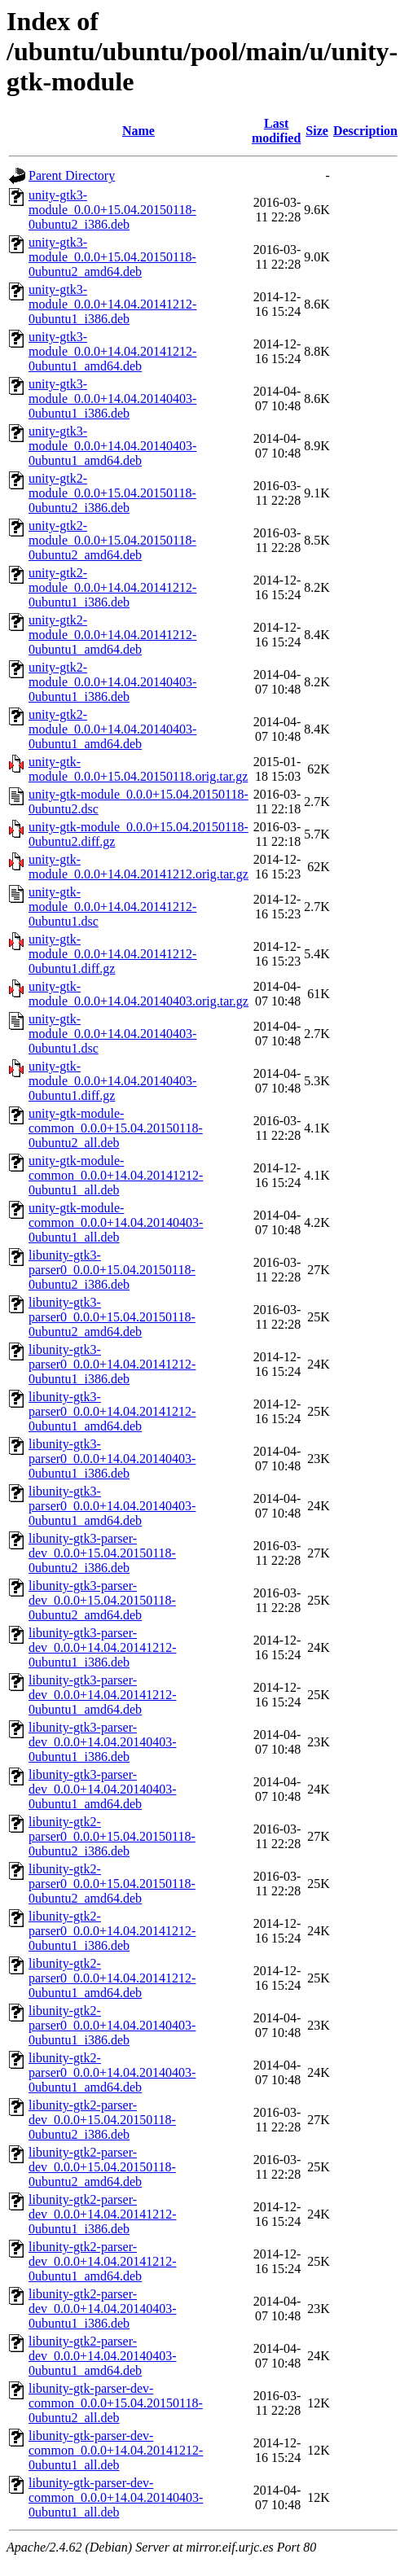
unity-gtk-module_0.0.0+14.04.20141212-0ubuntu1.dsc (112, 906)
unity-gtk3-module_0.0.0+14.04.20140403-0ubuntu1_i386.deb (112, 398)
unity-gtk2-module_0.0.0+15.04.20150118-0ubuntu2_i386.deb (112, 493)
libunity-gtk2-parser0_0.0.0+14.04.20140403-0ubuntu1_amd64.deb (112, 2072)
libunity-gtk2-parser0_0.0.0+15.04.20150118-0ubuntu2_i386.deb (112, 1836)
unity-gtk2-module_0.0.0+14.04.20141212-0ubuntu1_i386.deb (112, 587)
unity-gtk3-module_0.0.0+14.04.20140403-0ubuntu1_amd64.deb (112, 445)
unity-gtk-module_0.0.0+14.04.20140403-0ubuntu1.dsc (112, 1033)
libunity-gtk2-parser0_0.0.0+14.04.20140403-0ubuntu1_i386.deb (112, 2025)
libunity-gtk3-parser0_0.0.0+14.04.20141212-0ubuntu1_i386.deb (112, 1364)
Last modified (276, 130)
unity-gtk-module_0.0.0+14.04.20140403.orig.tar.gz (138, 993)
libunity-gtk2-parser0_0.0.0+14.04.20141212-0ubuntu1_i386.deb (112, 1930)
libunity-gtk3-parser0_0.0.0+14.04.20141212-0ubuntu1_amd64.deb (112, 1411)
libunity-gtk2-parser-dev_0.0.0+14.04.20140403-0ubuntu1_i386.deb (102, 2308)
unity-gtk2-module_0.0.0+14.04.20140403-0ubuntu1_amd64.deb (112, 729)
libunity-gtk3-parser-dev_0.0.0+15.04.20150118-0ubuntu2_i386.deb (102, 1553)
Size (316, 131)
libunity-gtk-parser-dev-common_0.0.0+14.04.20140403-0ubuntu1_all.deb (116, 2497)
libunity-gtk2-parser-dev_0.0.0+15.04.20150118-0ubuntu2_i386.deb (102, 2119)
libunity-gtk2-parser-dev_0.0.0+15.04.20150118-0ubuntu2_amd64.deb (102, 2166)
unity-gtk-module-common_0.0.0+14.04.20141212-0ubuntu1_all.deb (116, 1175)
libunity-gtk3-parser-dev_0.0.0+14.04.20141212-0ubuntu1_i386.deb (102, 1647)
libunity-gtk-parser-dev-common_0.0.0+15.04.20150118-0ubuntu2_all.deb (116, 2403)
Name (138, 131)
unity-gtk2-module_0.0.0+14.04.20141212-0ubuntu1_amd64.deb (112, 634)
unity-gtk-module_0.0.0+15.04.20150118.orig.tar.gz (138, 769)
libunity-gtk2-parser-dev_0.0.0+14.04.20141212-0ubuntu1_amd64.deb (102, 2261)
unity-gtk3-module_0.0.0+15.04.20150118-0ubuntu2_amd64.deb (112, 256)
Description (365, 131)
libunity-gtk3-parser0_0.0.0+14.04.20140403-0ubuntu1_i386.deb (112, 1458)
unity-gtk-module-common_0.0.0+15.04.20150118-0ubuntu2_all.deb (116, 1128)
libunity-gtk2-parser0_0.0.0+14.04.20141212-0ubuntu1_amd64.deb (112, 1978)
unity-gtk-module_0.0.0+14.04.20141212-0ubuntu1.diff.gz (112, 953)
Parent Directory (72, 175)
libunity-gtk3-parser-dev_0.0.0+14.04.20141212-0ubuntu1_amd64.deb (102, 1694)
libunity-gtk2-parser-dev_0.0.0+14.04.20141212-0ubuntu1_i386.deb (102, 2214)
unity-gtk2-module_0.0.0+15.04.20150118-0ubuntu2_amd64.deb (112, 540)
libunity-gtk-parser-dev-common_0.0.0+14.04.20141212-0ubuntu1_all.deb (116, 2450)
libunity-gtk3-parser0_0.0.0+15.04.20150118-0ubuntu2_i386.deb (112, 1269)
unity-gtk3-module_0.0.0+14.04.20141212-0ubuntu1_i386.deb (112, 304)
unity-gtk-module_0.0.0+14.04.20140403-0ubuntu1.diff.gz (112, 1080)
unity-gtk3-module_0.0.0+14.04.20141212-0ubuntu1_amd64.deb (112, 351)
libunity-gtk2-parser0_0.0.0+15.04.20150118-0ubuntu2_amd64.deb (112, 1883)
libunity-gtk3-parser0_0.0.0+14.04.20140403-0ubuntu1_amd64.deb (112, 1505)
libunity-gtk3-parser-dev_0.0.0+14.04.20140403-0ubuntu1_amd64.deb (102, 1789)
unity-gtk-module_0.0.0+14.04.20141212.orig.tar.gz (138, 866)
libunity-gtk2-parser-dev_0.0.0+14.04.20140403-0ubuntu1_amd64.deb (102, 2355)
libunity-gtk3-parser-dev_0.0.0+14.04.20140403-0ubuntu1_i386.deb (102, 1741)
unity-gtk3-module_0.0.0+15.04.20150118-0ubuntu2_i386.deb (112, 209)
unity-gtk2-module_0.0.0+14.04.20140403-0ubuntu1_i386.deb (112, 681)
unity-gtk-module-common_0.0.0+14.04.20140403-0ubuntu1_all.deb (116, 1222)
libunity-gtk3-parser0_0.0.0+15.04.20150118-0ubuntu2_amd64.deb (112, 1316)
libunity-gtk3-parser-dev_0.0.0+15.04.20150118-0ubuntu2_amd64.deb (102, 1600)
